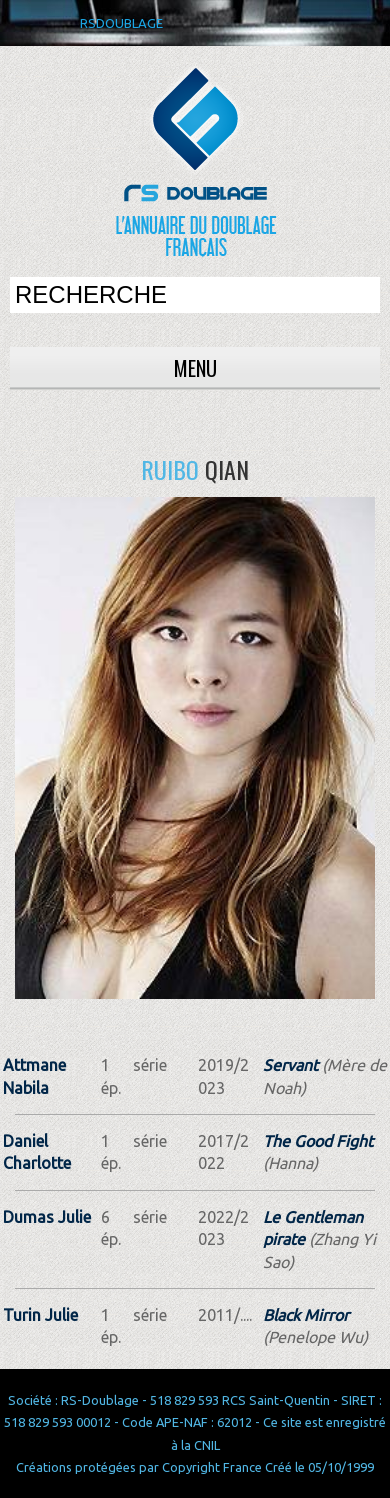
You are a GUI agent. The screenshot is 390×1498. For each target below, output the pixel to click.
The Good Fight (318, 1141)
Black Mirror (306, 1315)
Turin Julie (40, 1315)
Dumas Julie (47, 1217)
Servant (290, 1065)
